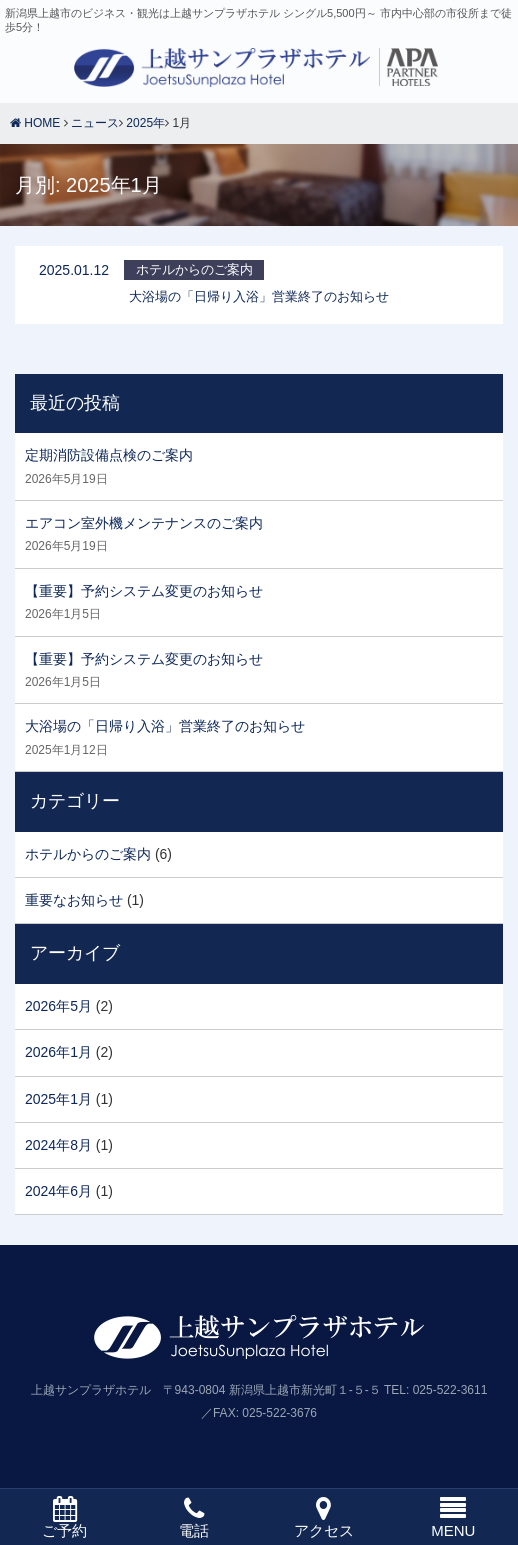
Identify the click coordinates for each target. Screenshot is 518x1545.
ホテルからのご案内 (88, 854)
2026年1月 (58, 1052)
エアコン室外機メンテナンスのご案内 (144, 523)
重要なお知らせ (74, 900)
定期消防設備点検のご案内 (109, 455)
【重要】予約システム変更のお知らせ (144, 591)
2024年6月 (58, 1191)
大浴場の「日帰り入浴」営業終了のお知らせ (165, 726)
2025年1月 (58, 1099)
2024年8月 (58, 1145)
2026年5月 (58, 1006)
